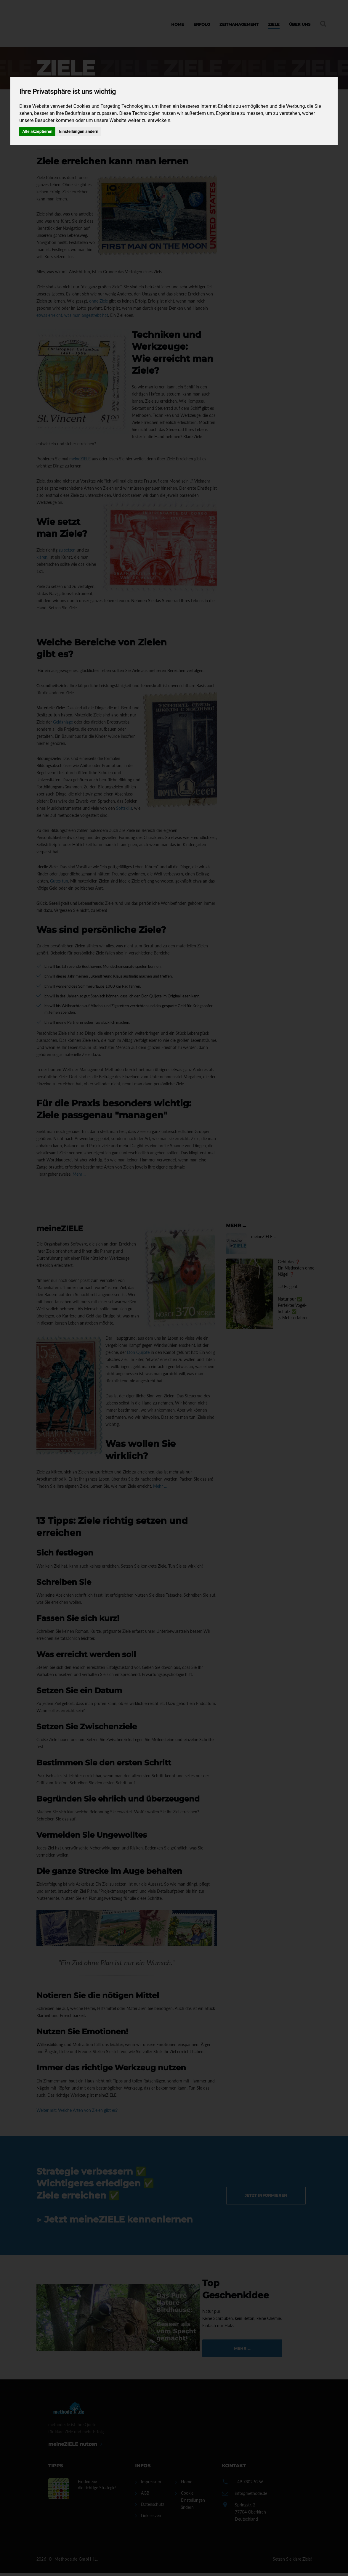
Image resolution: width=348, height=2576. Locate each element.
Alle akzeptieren (37, 131)
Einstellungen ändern (78, 131)
